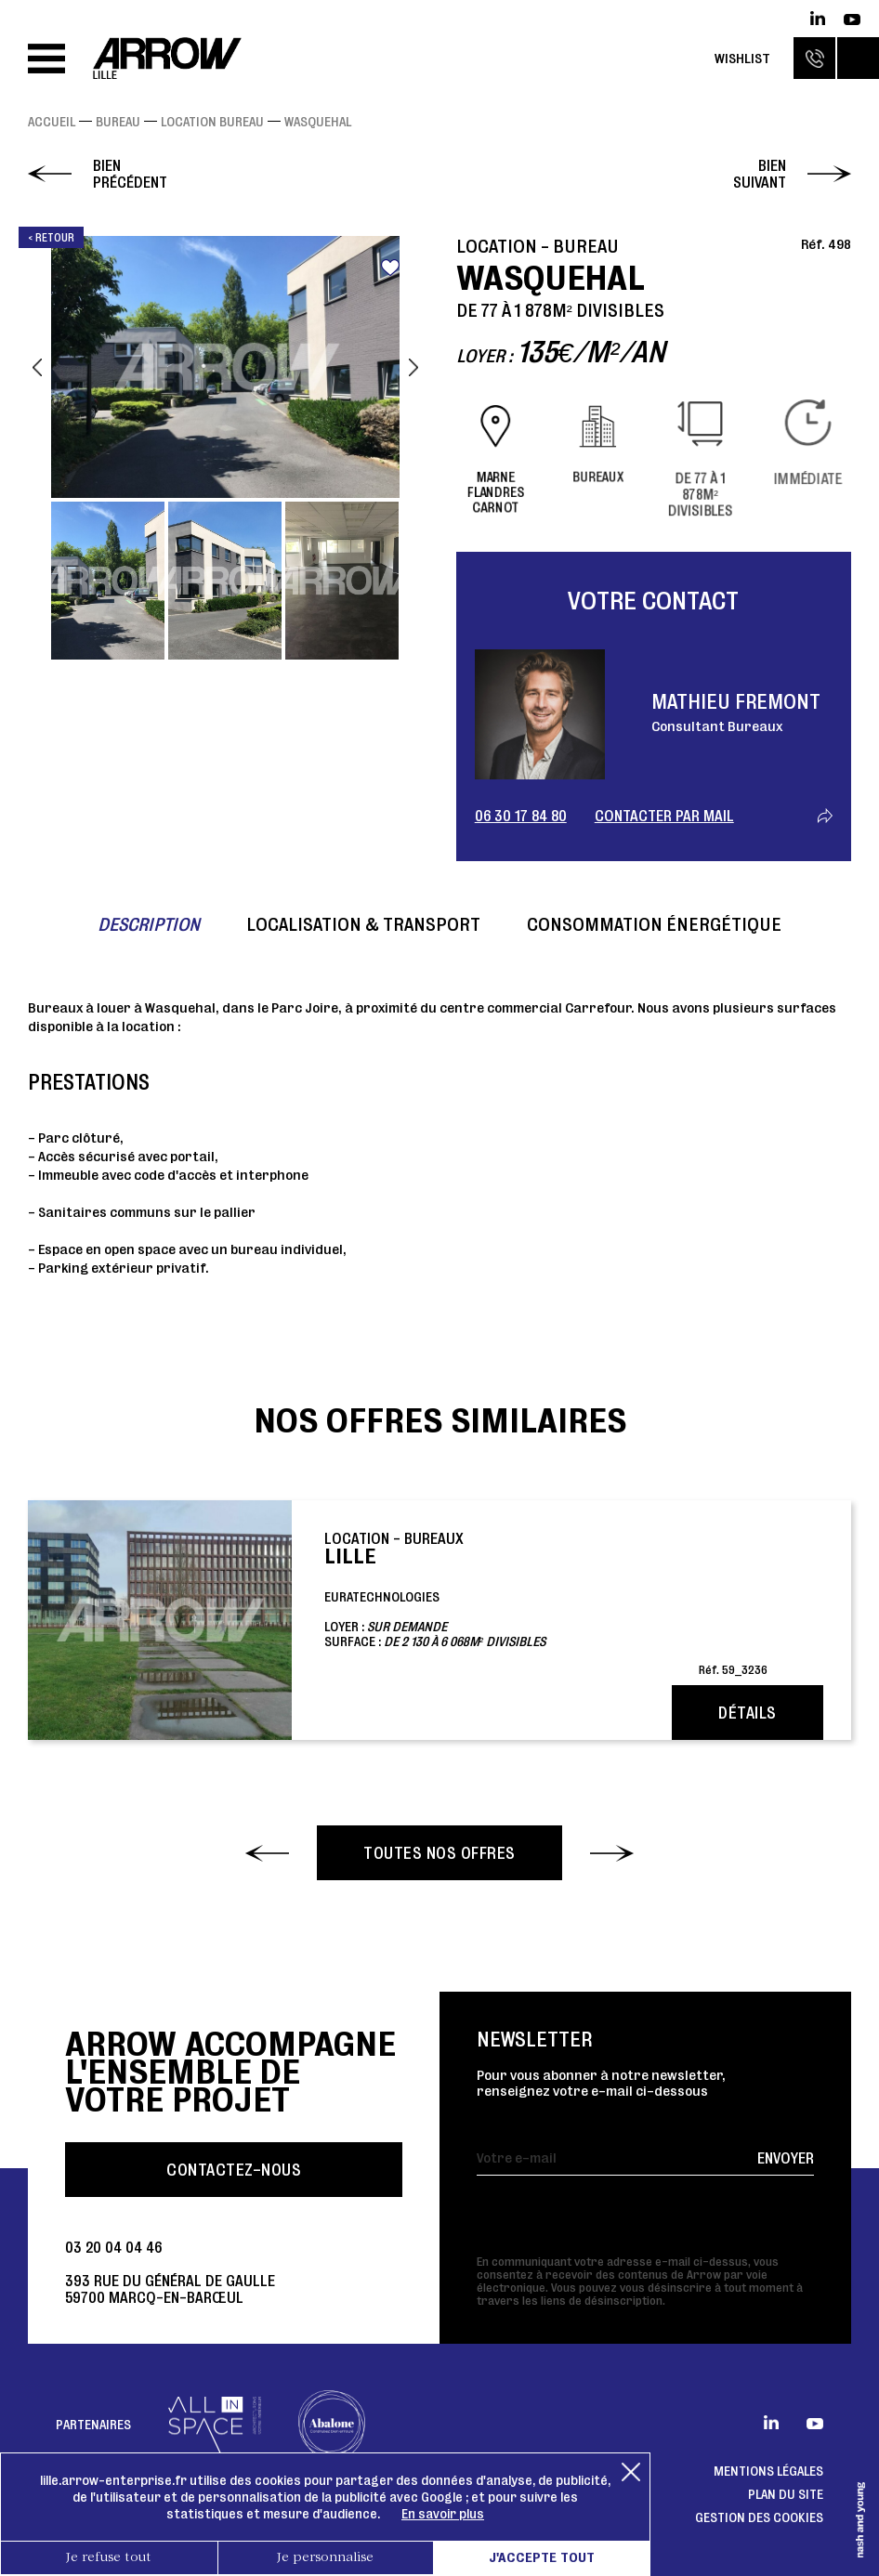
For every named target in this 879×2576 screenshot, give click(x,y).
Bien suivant (759, 173)
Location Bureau (212, 121)
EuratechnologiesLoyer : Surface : (545, 1602)
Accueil (51, 121)
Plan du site (785, 2494)
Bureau (118, 121)
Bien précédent (130, 173)
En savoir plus (442, 2513)
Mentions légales (768, 2471)
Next (413, 367)
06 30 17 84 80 (521, 815)
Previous (37, 367)
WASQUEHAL (317, 121)
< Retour (51, 237)
